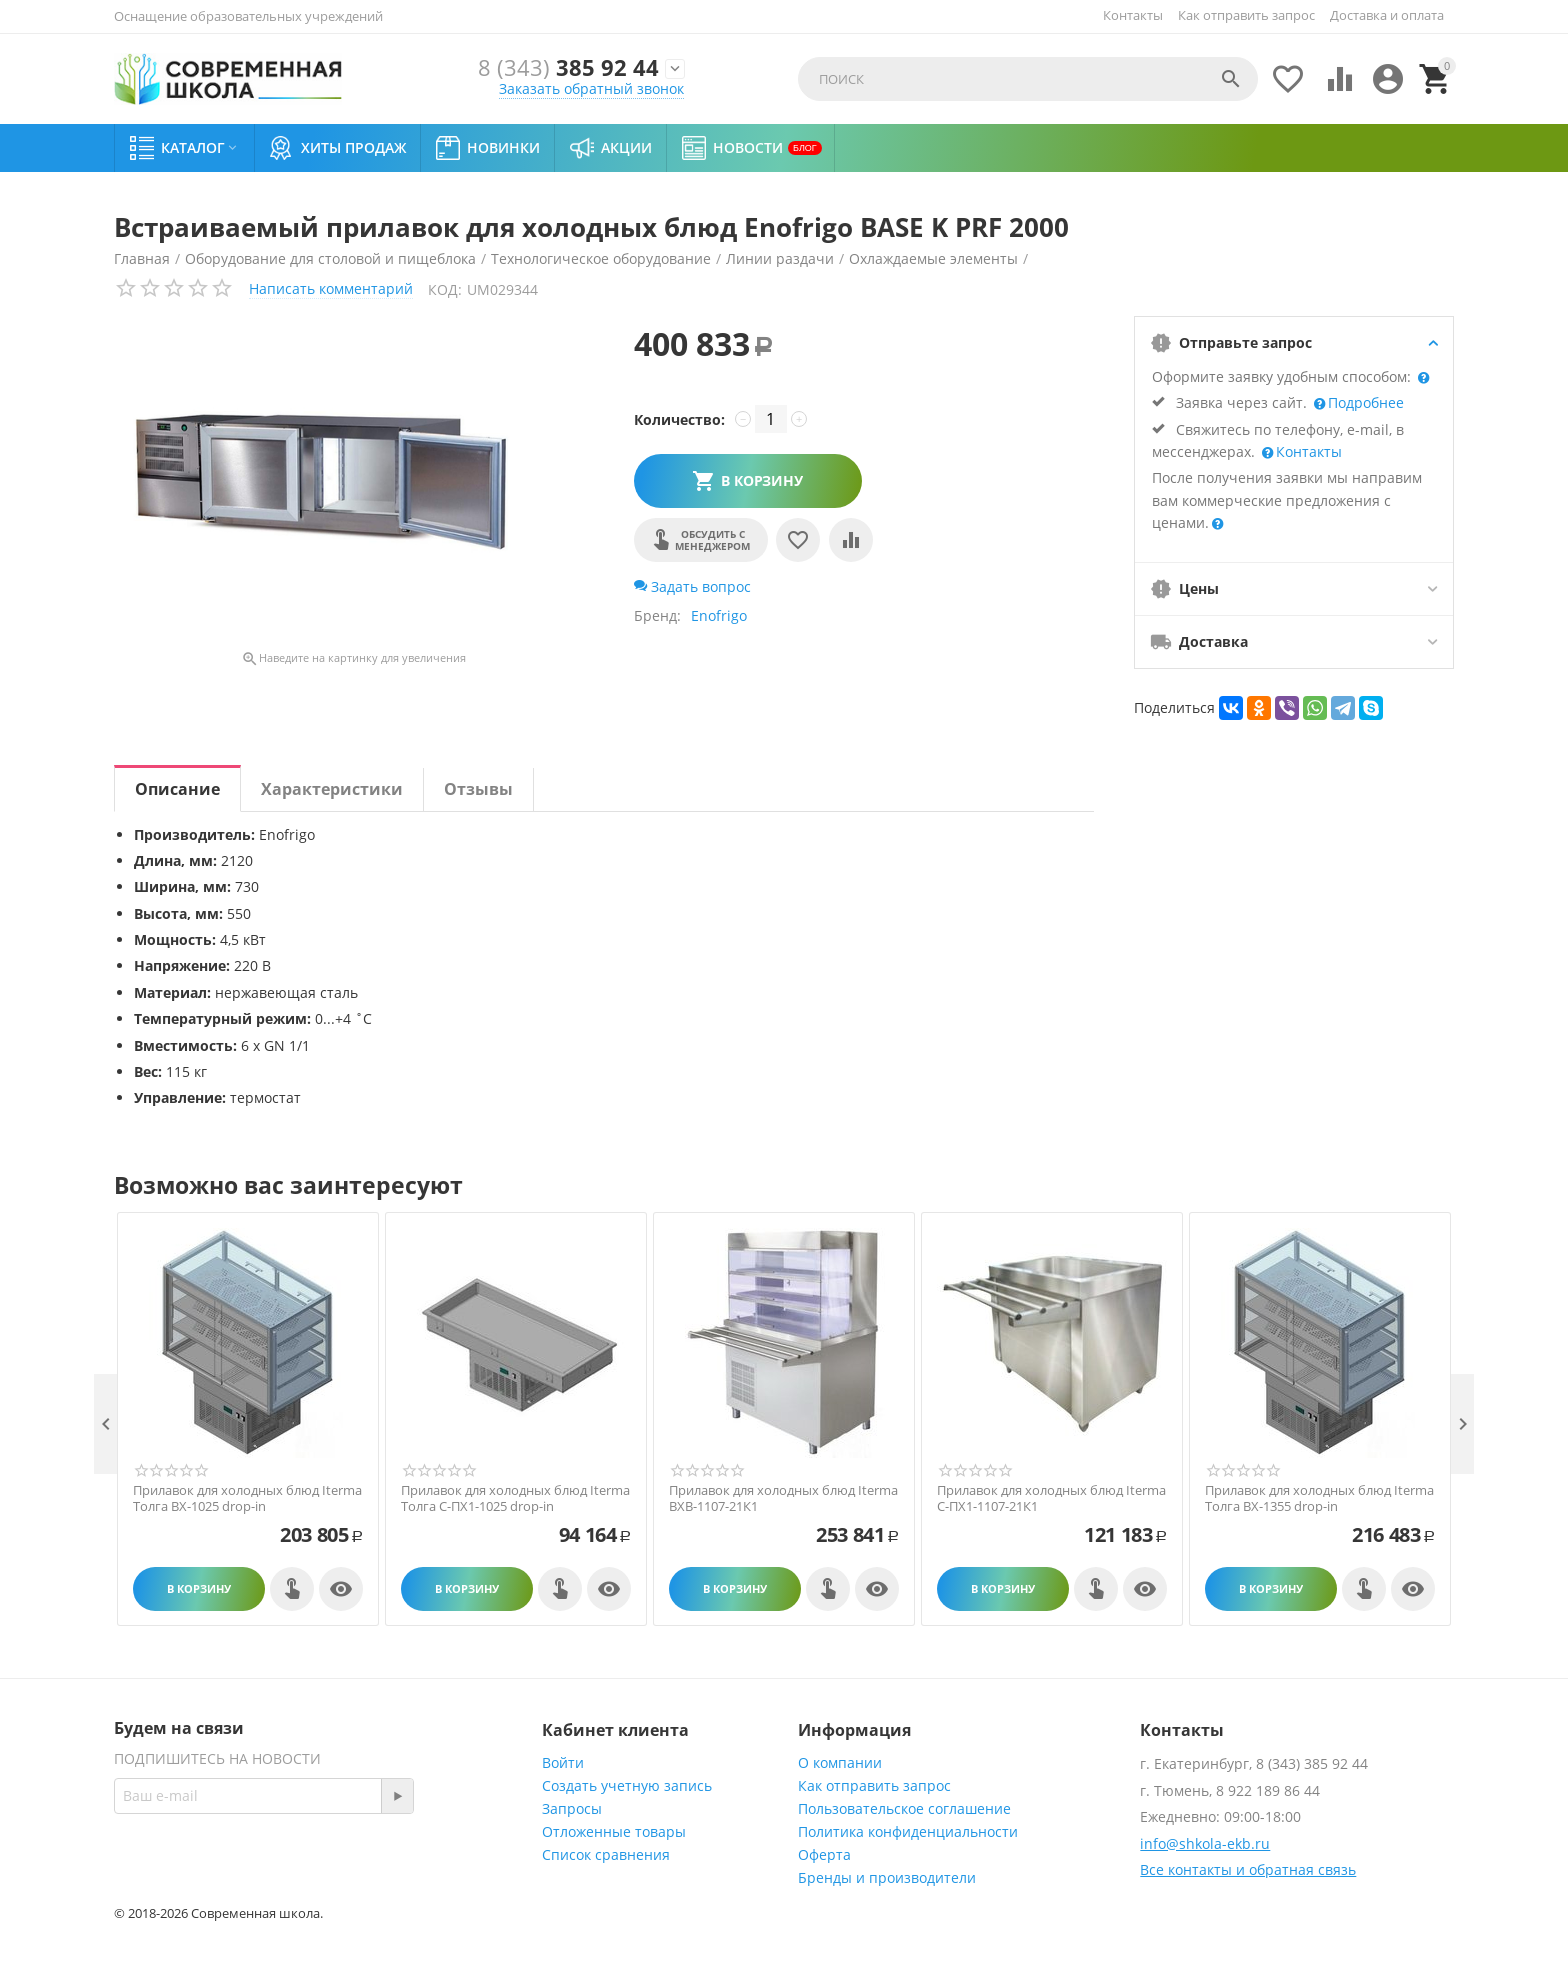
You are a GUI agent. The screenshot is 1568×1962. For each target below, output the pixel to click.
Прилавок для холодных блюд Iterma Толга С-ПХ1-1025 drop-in (515, 1498)
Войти (563, 1762)
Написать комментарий (331, 288)
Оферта (824, 1854)
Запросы (572, 1808)
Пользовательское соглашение (904, 1808)
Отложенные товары (614, 1831)
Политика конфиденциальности (908, 1831)
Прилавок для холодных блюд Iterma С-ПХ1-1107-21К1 (1051, 1498)
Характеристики (332, 789)
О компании (840, 1762)
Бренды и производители (887, 1877)
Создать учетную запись (627, 1785)
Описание (177, 789)
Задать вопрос (692, 586)
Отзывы (478, 789)
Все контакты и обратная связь (1248, 1869)
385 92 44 (568, 68)
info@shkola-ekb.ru (1205, 1843)
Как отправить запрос (1246, 15)
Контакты (1133, 15)
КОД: (445, 289)
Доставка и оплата (1387, 15)
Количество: (679, 419)
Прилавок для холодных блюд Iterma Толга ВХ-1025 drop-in (247, 1498)
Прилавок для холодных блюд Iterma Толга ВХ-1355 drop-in (1319, 1498)
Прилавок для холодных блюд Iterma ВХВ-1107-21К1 (783, 1498)
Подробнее (1364, 402)
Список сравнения (606, 1854)
